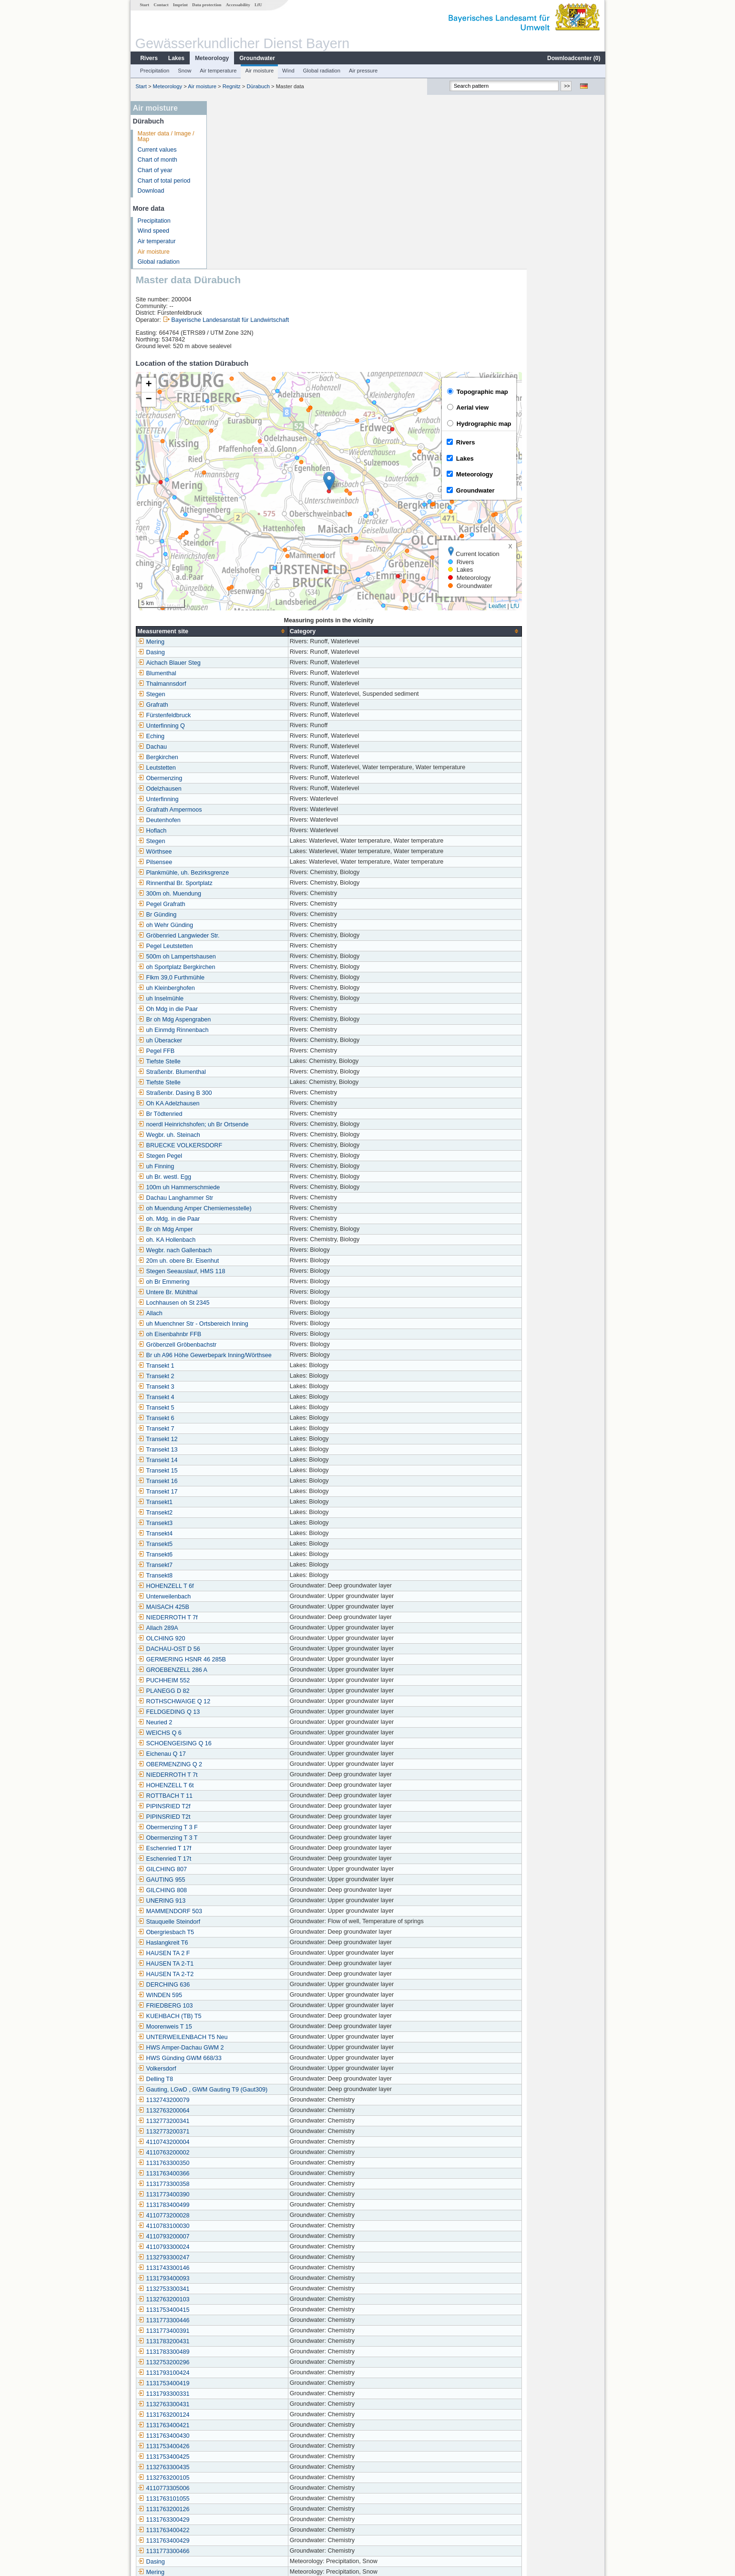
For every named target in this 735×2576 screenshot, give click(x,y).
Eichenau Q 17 (240, 1586)
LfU (258, 4)
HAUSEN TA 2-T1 (244, 1796)
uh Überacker (238, 872)
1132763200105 (242, 2310)
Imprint (180, 4)
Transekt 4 (234, 1229)
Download (150, 190)
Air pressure (362, 70)
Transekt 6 (234, 1250)
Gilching (231, 2498)
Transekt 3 (234, 1219)
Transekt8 (233, 1407)
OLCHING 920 (240, 1470)
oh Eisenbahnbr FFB (248, 1166)
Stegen (230, 526)
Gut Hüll (231, 2477)
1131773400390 (242, 2026)
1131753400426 (242, 2278)
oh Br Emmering (242, 1114)
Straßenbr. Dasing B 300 (253, 925)
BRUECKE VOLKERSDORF (258, 977)
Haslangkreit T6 (241, 1775)
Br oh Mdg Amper (243, 1061)
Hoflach (230, 662)
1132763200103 (242, 2131)
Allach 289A (236, 1460)
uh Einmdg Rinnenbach (251, 862)
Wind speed (153, 230)
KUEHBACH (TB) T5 (248, 1848)
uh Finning (234, 998)
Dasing (229, 484)
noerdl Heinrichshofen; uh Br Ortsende (271, 956)
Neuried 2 (233, 1554)
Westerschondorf (243, 2456)
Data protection (206, 4)
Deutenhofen (237, 652)
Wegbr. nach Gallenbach (253, 1082)
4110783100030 (242, 2058)
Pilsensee (233, 694)
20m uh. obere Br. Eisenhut (256, 1093)
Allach (228, 1145)
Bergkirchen (236, 589)
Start (144, 4)
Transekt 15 (236, 1302)
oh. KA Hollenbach (245, 1072)
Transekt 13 (236, 1281)
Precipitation (154, 70)
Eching (229, 568)
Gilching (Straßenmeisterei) (256, 2509)
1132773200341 (242, 1953)
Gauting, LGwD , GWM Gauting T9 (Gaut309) (281, 1921)
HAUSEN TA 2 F (242, 1785)
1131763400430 (242, 2268)
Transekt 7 (234, 1260)
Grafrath (231, 537)
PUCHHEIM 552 (242, 1512)
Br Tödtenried (238, 946)
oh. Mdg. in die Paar (247, 1051)
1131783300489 (242, 2184)
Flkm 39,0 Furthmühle (249, 809)
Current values (156, 149)
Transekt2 (233, 1344)
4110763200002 (242, 1984)
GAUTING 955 (240, 1712)
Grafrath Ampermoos (248, 642)
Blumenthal (235, 505)
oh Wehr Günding (243, 757)
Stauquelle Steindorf (247, 1754)
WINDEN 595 (238, 1827)
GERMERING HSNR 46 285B (260, 1491)
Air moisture (259, 70)
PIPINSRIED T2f (242, 1638)
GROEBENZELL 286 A (251, 1502)
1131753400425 (242, 2289)
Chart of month (157, 159)
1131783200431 (242, 2173)
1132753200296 (242, 2194)
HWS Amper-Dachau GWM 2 (259, 1879)
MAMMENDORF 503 (248, 1743)
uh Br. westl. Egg (243, 1009)
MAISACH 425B (241, 1439)
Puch (227, 2435)
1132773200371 (242, 1963)
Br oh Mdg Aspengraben (252, 851)
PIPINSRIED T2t (242, 1649)
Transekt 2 (234, 1208)
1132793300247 (242, 2089)
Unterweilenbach (242, 1428)
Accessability (237, 4)
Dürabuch (257, 86)
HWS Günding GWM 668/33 (258, 1890)
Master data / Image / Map (165, 136)
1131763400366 (242, 2005)
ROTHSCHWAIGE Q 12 (252, 1533)
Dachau (230, 579)
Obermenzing (238, 610)
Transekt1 (233, 1334)
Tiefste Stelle (237, 893)
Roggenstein (237, 2446)
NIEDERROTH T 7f (246, 1449)
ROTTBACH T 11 (243, 1628)
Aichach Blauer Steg (247, 495)
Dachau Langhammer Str (254, 1030)
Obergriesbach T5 (244, 1764)
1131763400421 (242, 2257)
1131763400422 (242, 2362)
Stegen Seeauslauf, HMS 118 (260, 1103)
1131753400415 (242, 2142)
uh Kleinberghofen (244, 820)
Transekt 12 (236, 1271)
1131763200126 (242, 2341)
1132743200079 (242, 1932)
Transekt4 (233, 1365)
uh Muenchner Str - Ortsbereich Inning (271, 1156)
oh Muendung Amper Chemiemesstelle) (273, 1040)
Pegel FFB (234, 883)
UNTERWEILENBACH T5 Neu (261, 1869)
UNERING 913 (240, 1733)
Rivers (148, 58)
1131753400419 (242, 2215)
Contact (160, 4)
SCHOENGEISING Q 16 (253, 1575)
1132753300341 (242, 2121)
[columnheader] (290, 463)
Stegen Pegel (238, 988)
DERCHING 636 (242, 1817)
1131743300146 (242, 2100)
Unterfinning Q (239, 558)
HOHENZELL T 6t (244, 1617)
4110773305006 (242, 2320)
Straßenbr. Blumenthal (250, 904)
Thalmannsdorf (240, 516)
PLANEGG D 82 (242, 1523)
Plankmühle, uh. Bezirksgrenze (261, 704)
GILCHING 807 (240, 1701)
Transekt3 (233, 1355)
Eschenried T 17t (243, 1691)
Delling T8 (233, 1911)
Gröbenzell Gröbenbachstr (255, 1177)
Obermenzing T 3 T (246, 1670)
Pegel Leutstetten (243, 778)
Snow (184, 70)
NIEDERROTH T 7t (246, 1607)
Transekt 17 (236, 1323)
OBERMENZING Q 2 (248, 1596)
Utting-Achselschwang (250, 2414)
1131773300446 (242, 2152)
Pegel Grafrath (240, 736)
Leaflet (575, 438)
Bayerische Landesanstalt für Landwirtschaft (308, 152)
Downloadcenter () (573, 58)
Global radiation (321, 70)
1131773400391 (242, 2163)
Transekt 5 (234, 1239)
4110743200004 (242, 1974)
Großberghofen (240, 2467)
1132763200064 (242, 1942)
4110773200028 (242, 2047)
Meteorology (211, 58)
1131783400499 (242, 2037)
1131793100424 (242, 2205)
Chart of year (154, 170)
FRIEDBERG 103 (243, 1837)
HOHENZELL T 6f (244, 1418)
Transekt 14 (236, 1292)
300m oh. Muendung (248, 725)
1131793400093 (242, 2110)
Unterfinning (236, 631)
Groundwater (257, 58)
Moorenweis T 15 (243, 1858)
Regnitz (231, 86)
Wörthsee (233, 683)
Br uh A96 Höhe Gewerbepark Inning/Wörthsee (283, 1187)
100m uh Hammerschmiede (257, 1019)
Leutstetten (235, 600)
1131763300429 (242, 2352)
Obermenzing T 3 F (246, 1659)
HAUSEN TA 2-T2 (244, 1806)
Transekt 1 (234, 1198)
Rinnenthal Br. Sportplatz (253, 715)
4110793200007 (242, 2068)
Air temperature (217, 70)
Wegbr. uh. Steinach (247, 967)
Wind (288, 70)
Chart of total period (163, 180)
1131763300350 (242, 1995)
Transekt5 (233, 1376)
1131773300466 (242, 2383)
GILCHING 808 (240, 1722)
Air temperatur (156, 241)
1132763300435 (242, 2299)
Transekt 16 (236, 1313)
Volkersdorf (235, 1900)
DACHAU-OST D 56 (247, 1481)
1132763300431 (242, 2236)
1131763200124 (242, 2247)
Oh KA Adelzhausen (247, 935)
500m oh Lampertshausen (255, 788)
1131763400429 (242, 2373)
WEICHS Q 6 (238, 1565)
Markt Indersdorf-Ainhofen (255, 2488)
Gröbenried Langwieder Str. (257, 767)
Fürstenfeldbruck (242, 547)
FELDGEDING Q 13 (247, 1544)
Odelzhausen (238, 621)
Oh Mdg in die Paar (246, 841)
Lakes (176, 58)
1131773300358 (242, 2016)
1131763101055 (242, 2331)
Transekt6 (233, 1386)
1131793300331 (242, 2226)
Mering (229, 474)
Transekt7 (233, 1397)
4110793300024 (242, 2079)
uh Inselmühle (239, 830)
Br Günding (235, 746)
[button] (407, 313)
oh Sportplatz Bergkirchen (255, 799)
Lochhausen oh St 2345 (252, 1135)
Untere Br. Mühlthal (246, 1124)
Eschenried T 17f (243, 1680)
